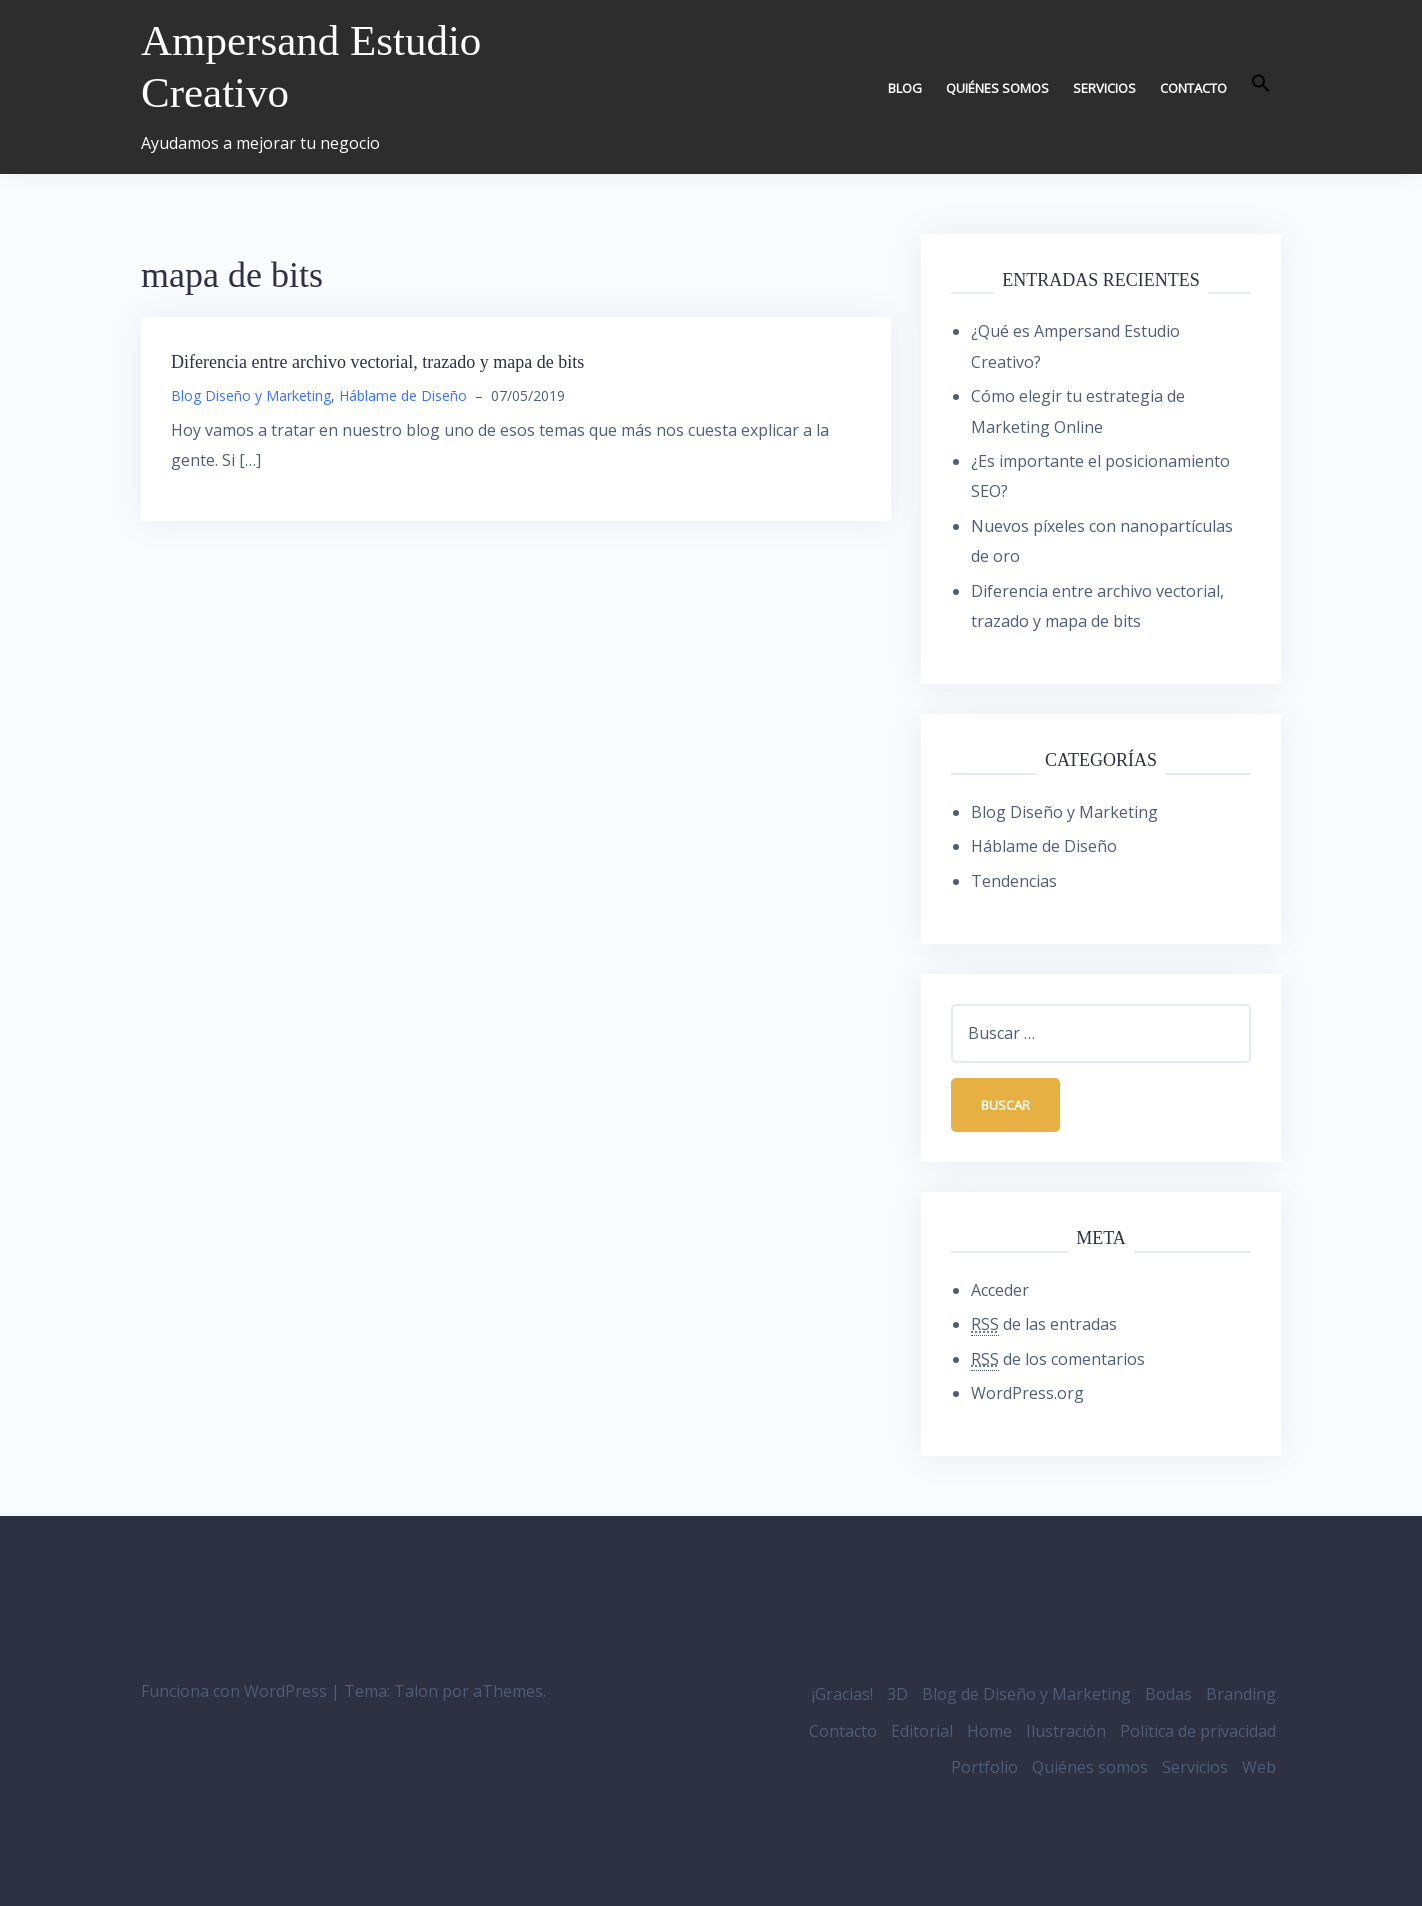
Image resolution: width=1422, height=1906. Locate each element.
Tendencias (1014, 881)
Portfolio (984, 1767)
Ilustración (1066, 1731)
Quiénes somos (997, 88)
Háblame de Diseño (403, 395)
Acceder (1000, 1290)
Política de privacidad (1198, 1731)
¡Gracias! (842, 1695)
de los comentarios (1058, 1359)
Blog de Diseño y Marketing (1026, 1695)
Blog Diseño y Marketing (251, 395)
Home (989, 1731)
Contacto (1193, 88)
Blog (905, 88)
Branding (1241, 1695)
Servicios (1104, 88)
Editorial (922, 1731)
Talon (416, 1692)
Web (1259, 1767)
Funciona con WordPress (234, 1692)
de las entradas (1044, 1325)
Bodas (1168, 1695)
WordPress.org (1027, 1393)
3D (897, 1695)
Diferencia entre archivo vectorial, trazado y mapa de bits (377, 362)
